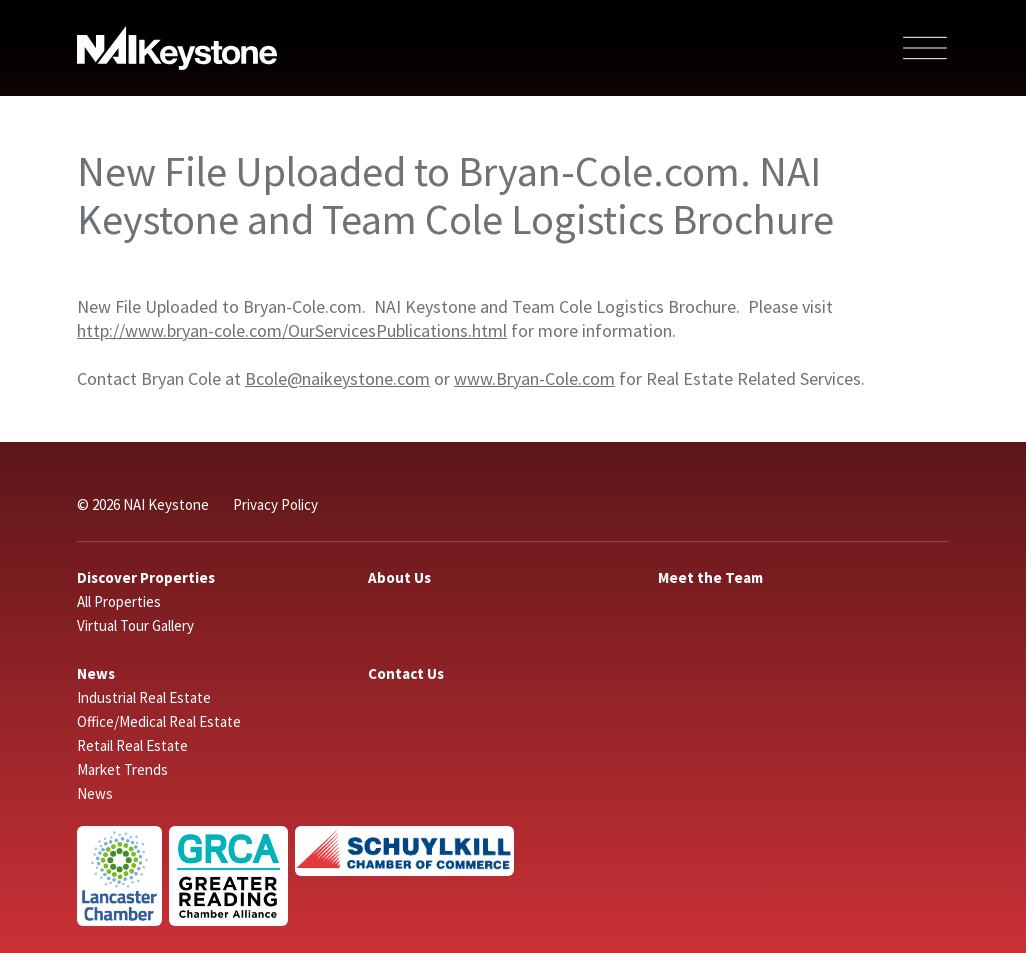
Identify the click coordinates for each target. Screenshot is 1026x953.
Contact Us (406, 673)
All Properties (119, 601)
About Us (399, 577)
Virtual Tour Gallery (135, 625)
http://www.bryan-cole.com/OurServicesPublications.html (292, 330)
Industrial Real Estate (144, 697)
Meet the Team (710, 577)
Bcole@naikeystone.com (337, 378)
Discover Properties (146, 577)
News (96, 673)
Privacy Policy (275, 504)
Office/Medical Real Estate (159, 721)
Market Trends (122, 769)
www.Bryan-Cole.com (534, 378)
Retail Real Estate (132, 745)
